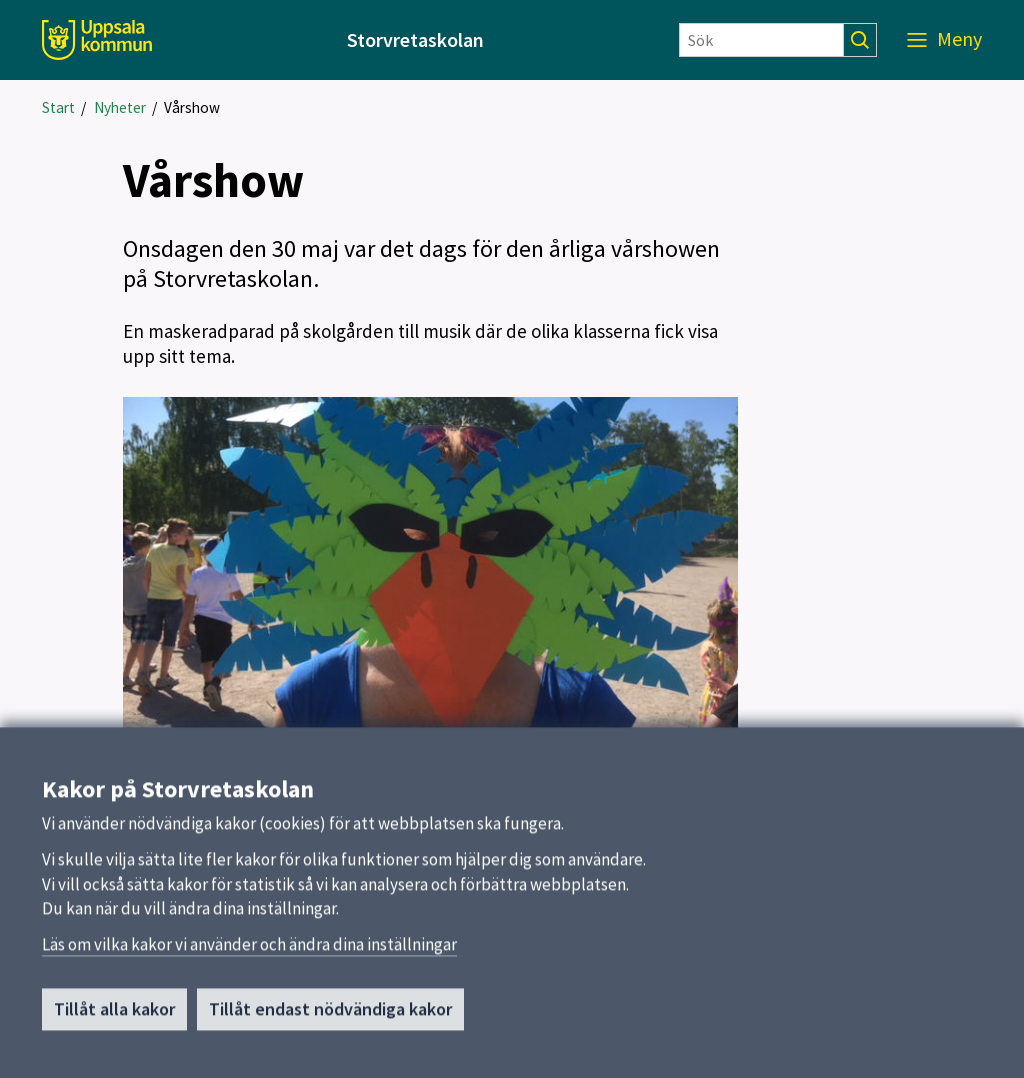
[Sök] (761, 40)
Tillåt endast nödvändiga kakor (330, 1017)
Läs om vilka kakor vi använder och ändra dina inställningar (249, 953)
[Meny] (944, 40)
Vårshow (192, 107)
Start (58, 107)
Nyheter (120, 107)
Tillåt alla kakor (114, 1017)
